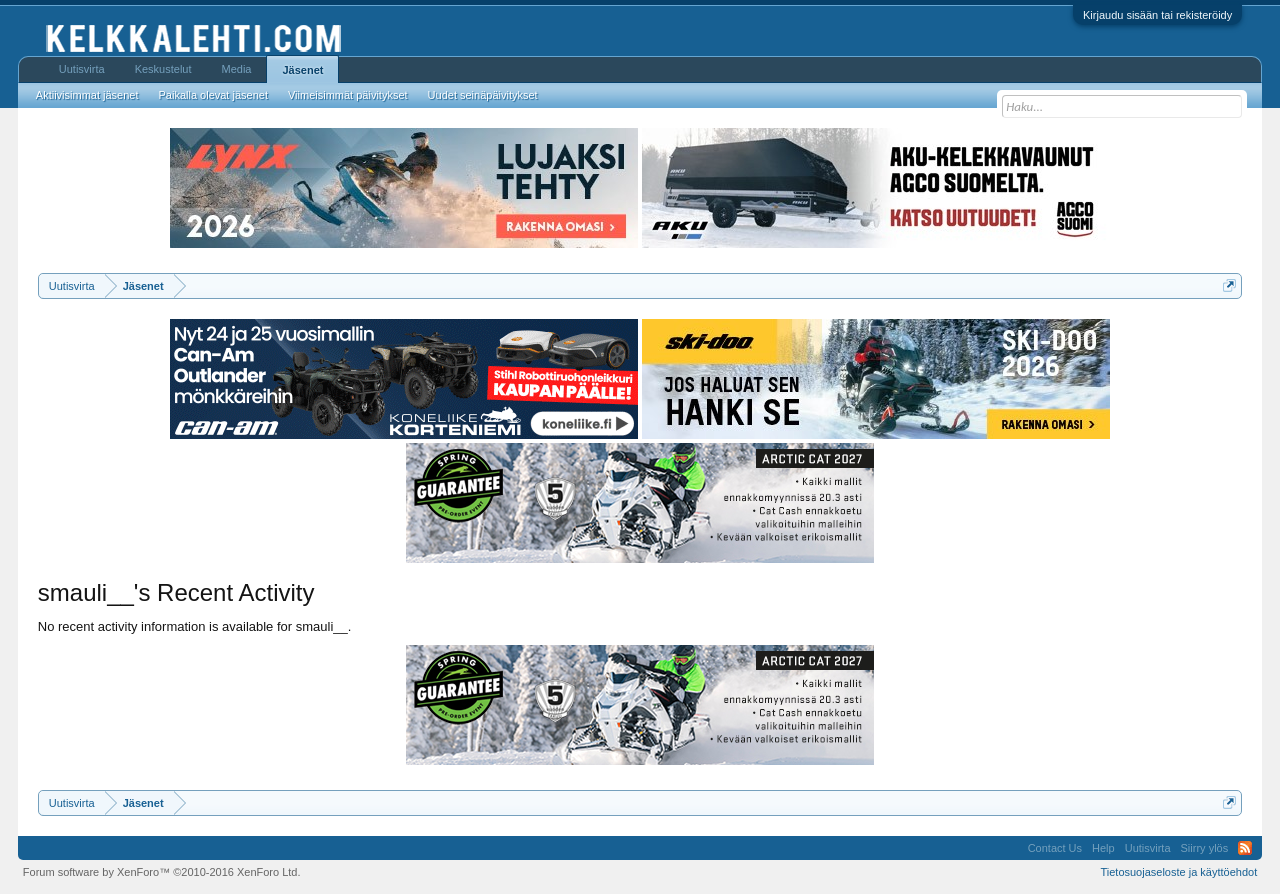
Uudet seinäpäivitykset (483, 95)
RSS (1245, 848)
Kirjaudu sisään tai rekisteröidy (1157, 15)
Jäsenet (302, 70)
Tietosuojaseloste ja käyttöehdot (1178, 872)
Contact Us (1055, 848)
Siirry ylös (1205, 848)
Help (1103, 848)
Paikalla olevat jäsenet (213, 95)
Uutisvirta (82, 69)
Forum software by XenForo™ (162, 872)
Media (237, 69)
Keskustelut (163, 69)
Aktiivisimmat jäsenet (87, 95)
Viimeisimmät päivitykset (348, 95)
